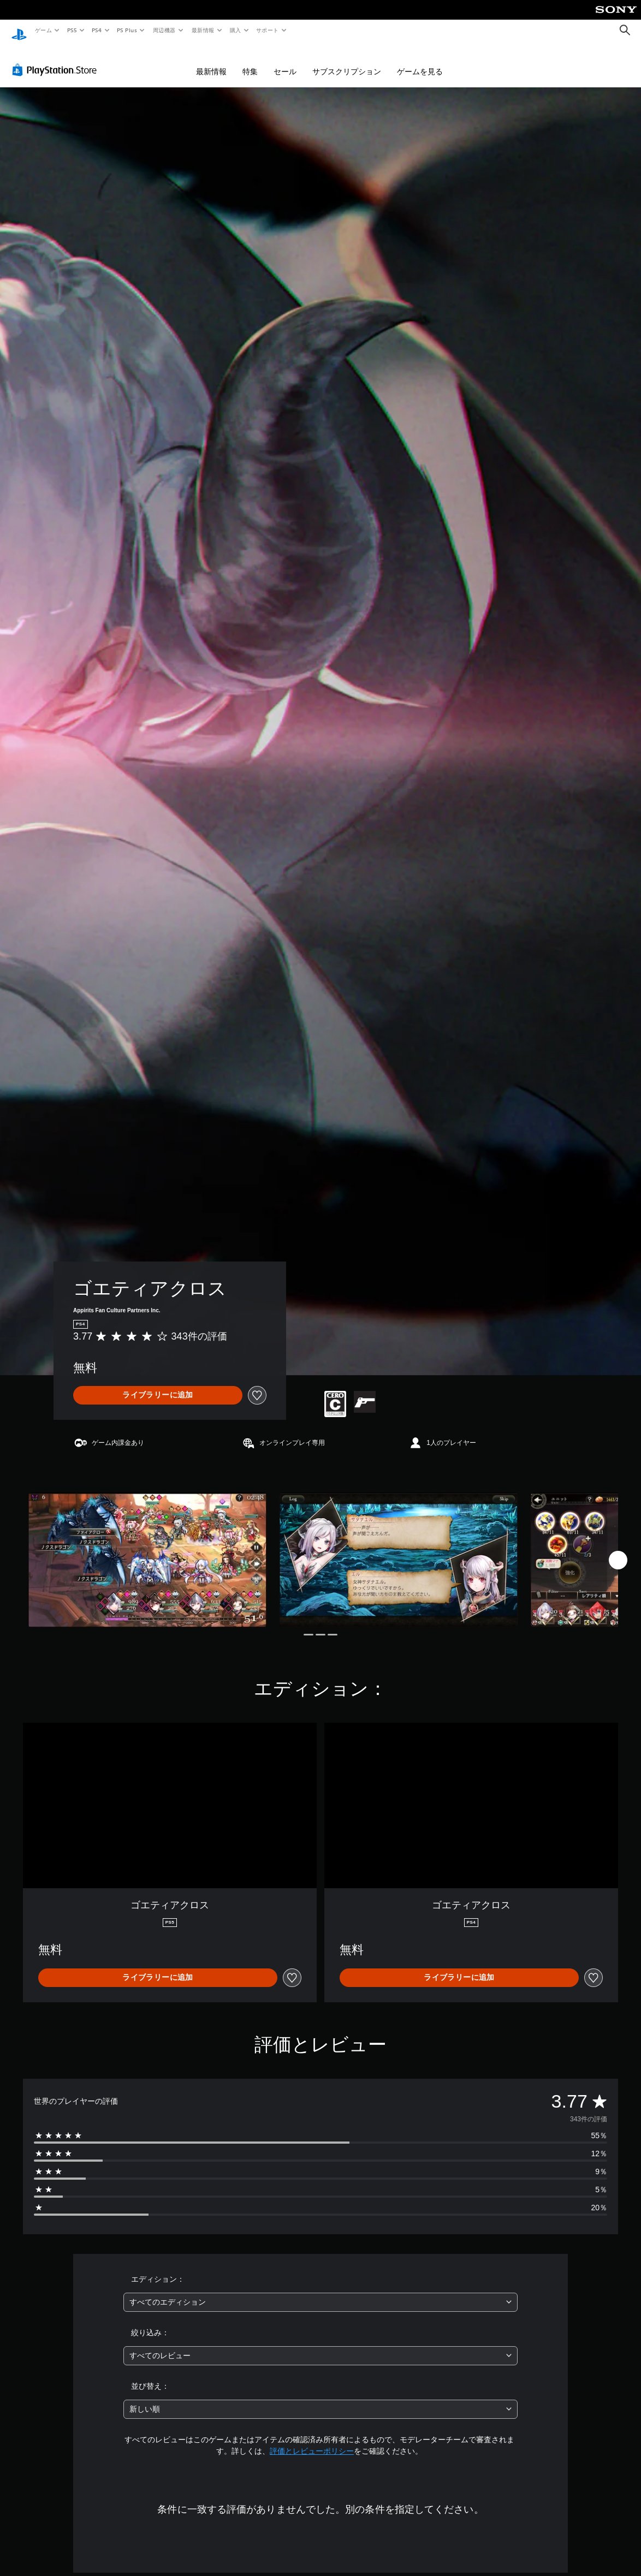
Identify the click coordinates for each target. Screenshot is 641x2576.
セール (285, 61)
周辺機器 (164, 30)
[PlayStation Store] (57, 59)
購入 (235, 30)
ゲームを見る (420, 61)
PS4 (97, 30)
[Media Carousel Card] (147, 1549)
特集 (250, 61)
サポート (267, 30)
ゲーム (42, 30)
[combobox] (320, 2291)
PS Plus (127, 30)
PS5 (72, 30)
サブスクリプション (346, 61)
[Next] (618, 1549)
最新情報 (202, 30)
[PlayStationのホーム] (19, 30)
